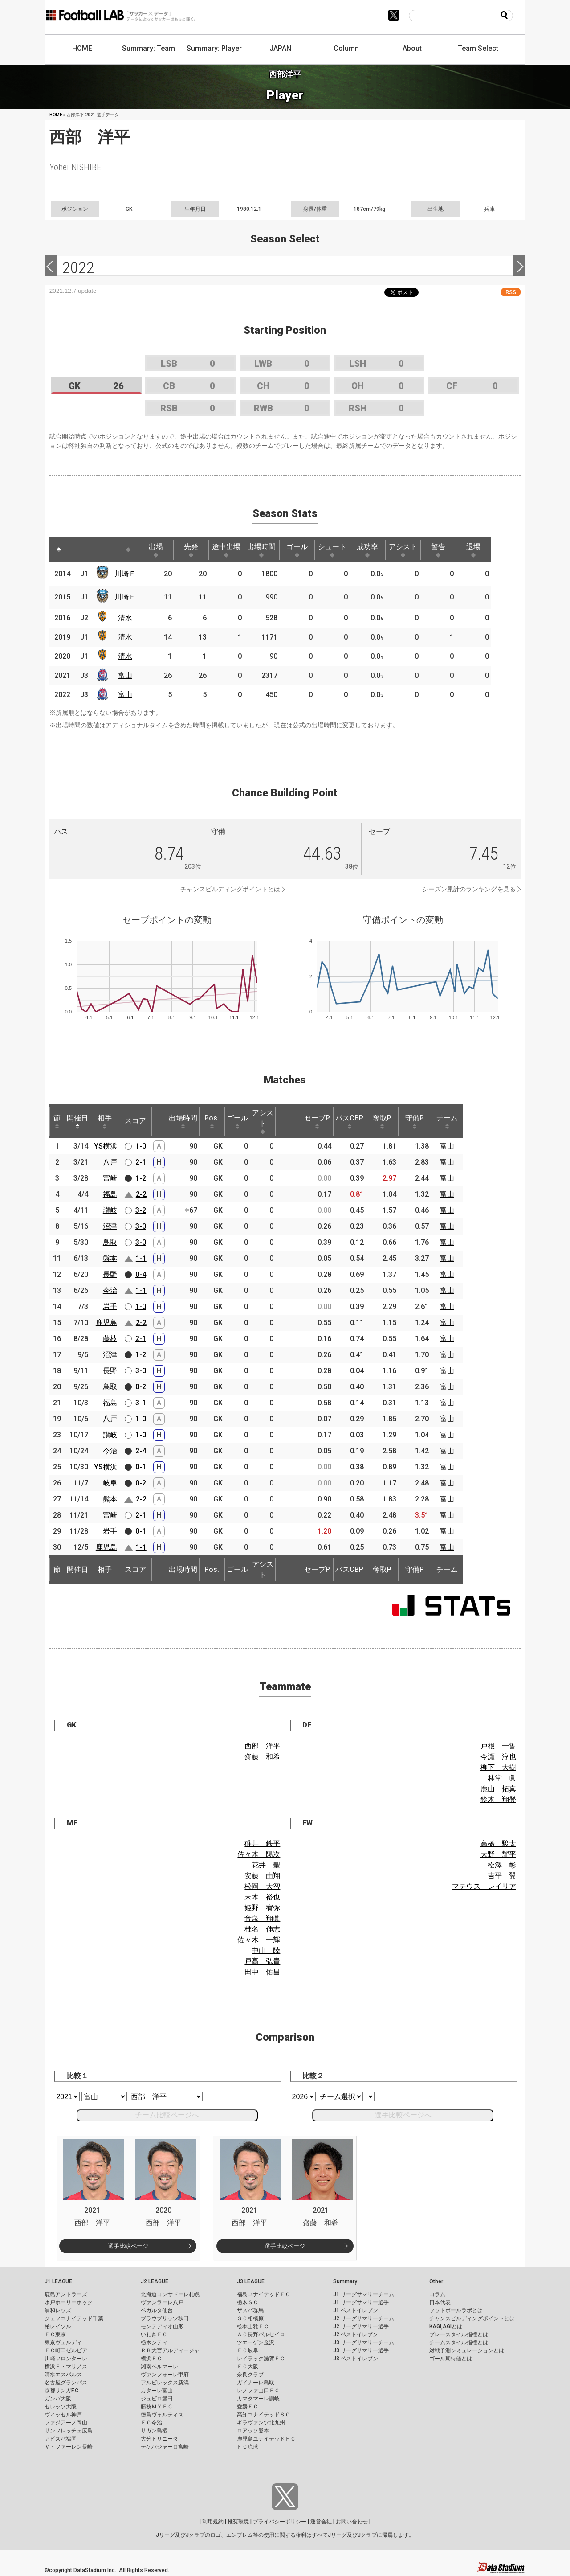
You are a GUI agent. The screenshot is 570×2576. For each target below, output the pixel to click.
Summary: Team (148, 48)
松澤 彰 (502, 1865)
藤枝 (110, 1338)
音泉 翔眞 (262, 1918)
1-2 (140, 1178)
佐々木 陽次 (258, 1854)
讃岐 (110, 1210)
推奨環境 (238, 2522)
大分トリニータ (159, 2439)
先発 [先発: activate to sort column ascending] (196, 550)
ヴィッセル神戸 (63, 2415)
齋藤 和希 (262, 1756)
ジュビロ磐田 (157, 2399)
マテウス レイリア (484, 1886)
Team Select (478, 48)
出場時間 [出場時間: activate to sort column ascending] (270, 550)
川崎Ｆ (127, 574)
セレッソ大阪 (61, 2407)
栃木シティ (154, 2342)
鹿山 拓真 (498, 1788)
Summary (345, 2281)
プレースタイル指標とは (458, 2334)
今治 (110, 1290)
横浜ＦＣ (151, 2358)
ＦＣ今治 (151, 2423)
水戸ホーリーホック (69, 2302)
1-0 (140, 1146)
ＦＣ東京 (55, 2334)
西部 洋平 (262, 1746)
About (412, 48)
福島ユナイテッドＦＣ (263, 2294)
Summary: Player (214, 48)
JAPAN (280, 48)
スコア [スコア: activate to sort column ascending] (135, 1120)
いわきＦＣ (154, 2334)
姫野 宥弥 (262, 1907)
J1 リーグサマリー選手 (361, 2302)
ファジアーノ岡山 (66, 2423)
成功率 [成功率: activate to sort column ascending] (380, 550)
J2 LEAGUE (154, 2281)
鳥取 (110, 1242)
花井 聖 (266, 1865)
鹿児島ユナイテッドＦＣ (266, 2439)
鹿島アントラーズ (66, 2294)
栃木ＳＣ (247, 2302)
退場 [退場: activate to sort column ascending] (491, 550)
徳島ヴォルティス (162, 2415)
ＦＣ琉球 (247, 2447)
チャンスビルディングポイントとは (230, 889)
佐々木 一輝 (258, 1940)
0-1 (140, 1467)
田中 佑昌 (262, 1972)
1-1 (141, 1258)
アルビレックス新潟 (165, 2382)
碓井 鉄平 (262, 1843)
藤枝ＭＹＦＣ (157, 2407)
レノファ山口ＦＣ (258, 2390)
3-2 (140, 1210)
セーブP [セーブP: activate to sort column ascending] (317, 1121)
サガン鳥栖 (154, 2431)
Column (346, 48)
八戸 (110, 1162)
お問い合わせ (352, 2522)
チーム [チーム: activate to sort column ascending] (447, 1121)
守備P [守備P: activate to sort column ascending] (414, 1121)
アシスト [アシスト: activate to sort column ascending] (417, 550)
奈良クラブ (250, 2374)
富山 (127, 675)
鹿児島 (106, 1322)
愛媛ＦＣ (247, 2407)
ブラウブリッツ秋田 (165, 2318)
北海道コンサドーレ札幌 (170, 2294)
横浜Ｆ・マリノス (66, 2366)
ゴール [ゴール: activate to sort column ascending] (307, 550)
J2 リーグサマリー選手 (361, 2326)
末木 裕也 (262, 1897)
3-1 (140, 1403)
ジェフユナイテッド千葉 (74, 2318)
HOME (82, 48)
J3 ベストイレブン (355, 2358)
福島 (110, 1194)
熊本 (110, 1258)
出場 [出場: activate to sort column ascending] (159, 550)
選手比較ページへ (403, 2115)
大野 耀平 (498, 1854)
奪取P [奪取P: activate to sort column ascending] (382, 1121)
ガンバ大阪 (58, 2399)
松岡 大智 (262, 1886)
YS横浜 (105, 1146)
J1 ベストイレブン (355, 2310)
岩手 (110, 1306)
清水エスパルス (63, 2374)
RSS (510, 292)
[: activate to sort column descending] (59, 550)
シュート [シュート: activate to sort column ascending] (344, 550)
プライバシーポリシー (279, 2522)
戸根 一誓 (498, 1746)
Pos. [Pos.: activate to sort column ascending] (211, 1121)
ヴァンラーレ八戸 (162, 2302)
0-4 (140, 1274)
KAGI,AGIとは (445, 2326)
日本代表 (440, 2302)
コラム (437, 2294)
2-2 (141, 1194)
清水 (127, 618)
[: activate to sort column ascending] (76, 550)
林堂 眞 (502, 1778)
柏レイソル (58, 2326)
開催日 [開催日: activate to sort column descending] (77, 1121)
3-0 (140, 1226)
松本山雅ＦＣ (253, 2326)
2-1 (140, 1162)
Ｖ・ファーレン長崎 (69, 2447)
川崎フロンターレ (66, 2358)
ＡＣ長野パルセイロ (261, 2334)
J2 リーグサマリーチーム (363, 2318)
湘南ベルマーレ (159, 2366)
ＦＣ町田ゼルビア (66, 2350)
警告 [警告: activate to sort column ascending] (455, 550)
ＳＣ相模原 (250, 2318)
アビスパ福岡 (61, 2439)
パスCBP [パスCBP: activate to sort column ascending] (349, 1121)
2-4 (140, 1451)
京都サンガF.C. (62, 2390)
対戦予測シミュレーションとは (466, 2350)
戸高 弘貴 (262, 1961)
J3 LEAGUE (251, 2281)
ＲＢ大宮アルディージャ (170, 2350)
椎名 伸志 (262, 1929)
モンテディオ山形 (162, 2326)
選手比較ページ (128, 2246)
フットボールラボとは (456, 2310)
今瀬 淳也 (498, 1756)
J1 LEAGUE (58, 2281)
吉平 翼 (502, 1875)
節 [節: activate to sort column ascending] (57, 1121)
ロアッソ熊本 (253, 2431)
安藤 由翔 (262, 1875)
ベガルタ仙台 (157, 2310)
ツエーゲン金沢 (255, 2342)
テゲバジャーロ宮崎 (165, 2447)
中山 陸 (266, 1950)
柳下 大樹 (498, 1767)
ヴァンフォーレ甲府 (165, 2374)
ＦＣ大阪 (247, 2366)
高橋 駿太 (498, 1843)
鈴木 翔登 (498, 1799)
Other (436, 2281)
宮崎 (110, 1178)
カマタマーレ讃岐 (258, 2399)
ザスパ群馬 (250, 2310)
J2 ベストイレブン (355, 2334)
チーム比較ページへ (167, 2115)
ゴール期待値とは (450, 2358)
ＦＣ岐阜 (247, 2350)
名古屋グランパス (66, 2382)
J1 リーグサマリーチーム (363, 2294)
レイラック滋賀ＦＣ (261, 2358)
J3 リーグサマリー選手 (361, 2350)
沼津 (110, 1226)
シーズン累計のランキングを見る (469, 889)
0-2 (140, 1386)
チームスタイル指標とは (458, 2342)
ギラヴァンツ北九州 (261, 2423)
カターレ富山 (157, 2390)
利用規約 (213, 2522)
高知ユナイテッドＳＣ (263, 2415)
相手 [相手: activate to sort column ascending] (105, 1121)
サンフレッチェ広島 (69, 2431)
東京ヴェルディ (63, 2342)
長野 (110, 1274)
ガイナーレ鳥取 (255, 2382)
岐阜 (110, 1483)
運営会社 (321, 2522)
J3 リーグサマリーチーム (363, 2342)
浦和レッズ (58, 2310)
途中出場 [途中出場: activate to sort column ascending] (233, 550)
